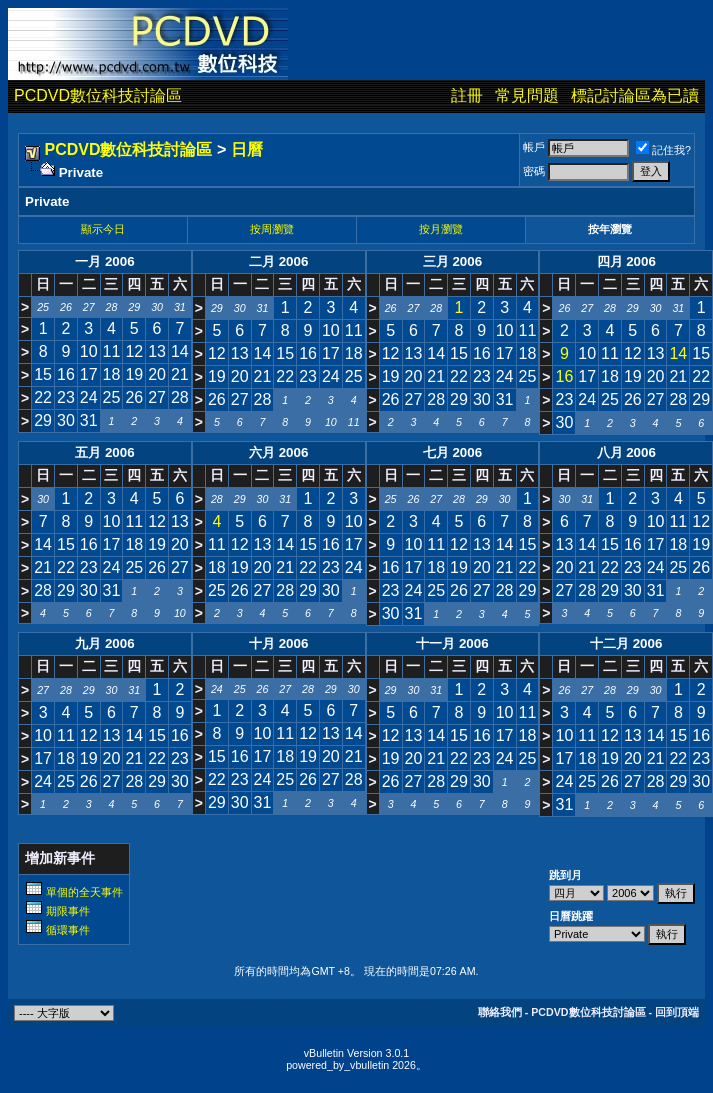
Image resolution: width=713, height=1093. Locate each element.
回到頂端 (677, 1012)
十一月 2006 (452, 643)
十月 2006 (278, 643)
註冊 (467, 95)
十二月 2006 (626, 643)
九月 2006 (104, 643)
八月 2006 (626, 452)
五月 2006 (104, 452)
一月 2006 (104, 261)
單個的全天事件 (84, 892)
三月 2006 (452, 261)
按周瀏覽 (272, 229)
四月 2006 (626, 261)
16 (564, 376)
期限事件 (68, 911)
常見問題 (527, 95)
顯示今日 (103, 229)
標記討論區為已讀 (635, 95)
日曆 (247, 149)
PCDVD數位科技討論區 (98, 95)
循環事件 (68, 930)
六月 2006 (278, 452)
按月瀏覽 (441, 229)
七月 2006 (452, 452)
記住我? (663, 150)
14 (678, 353)
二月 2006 (278, 261)
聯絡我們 (500, 1012)
